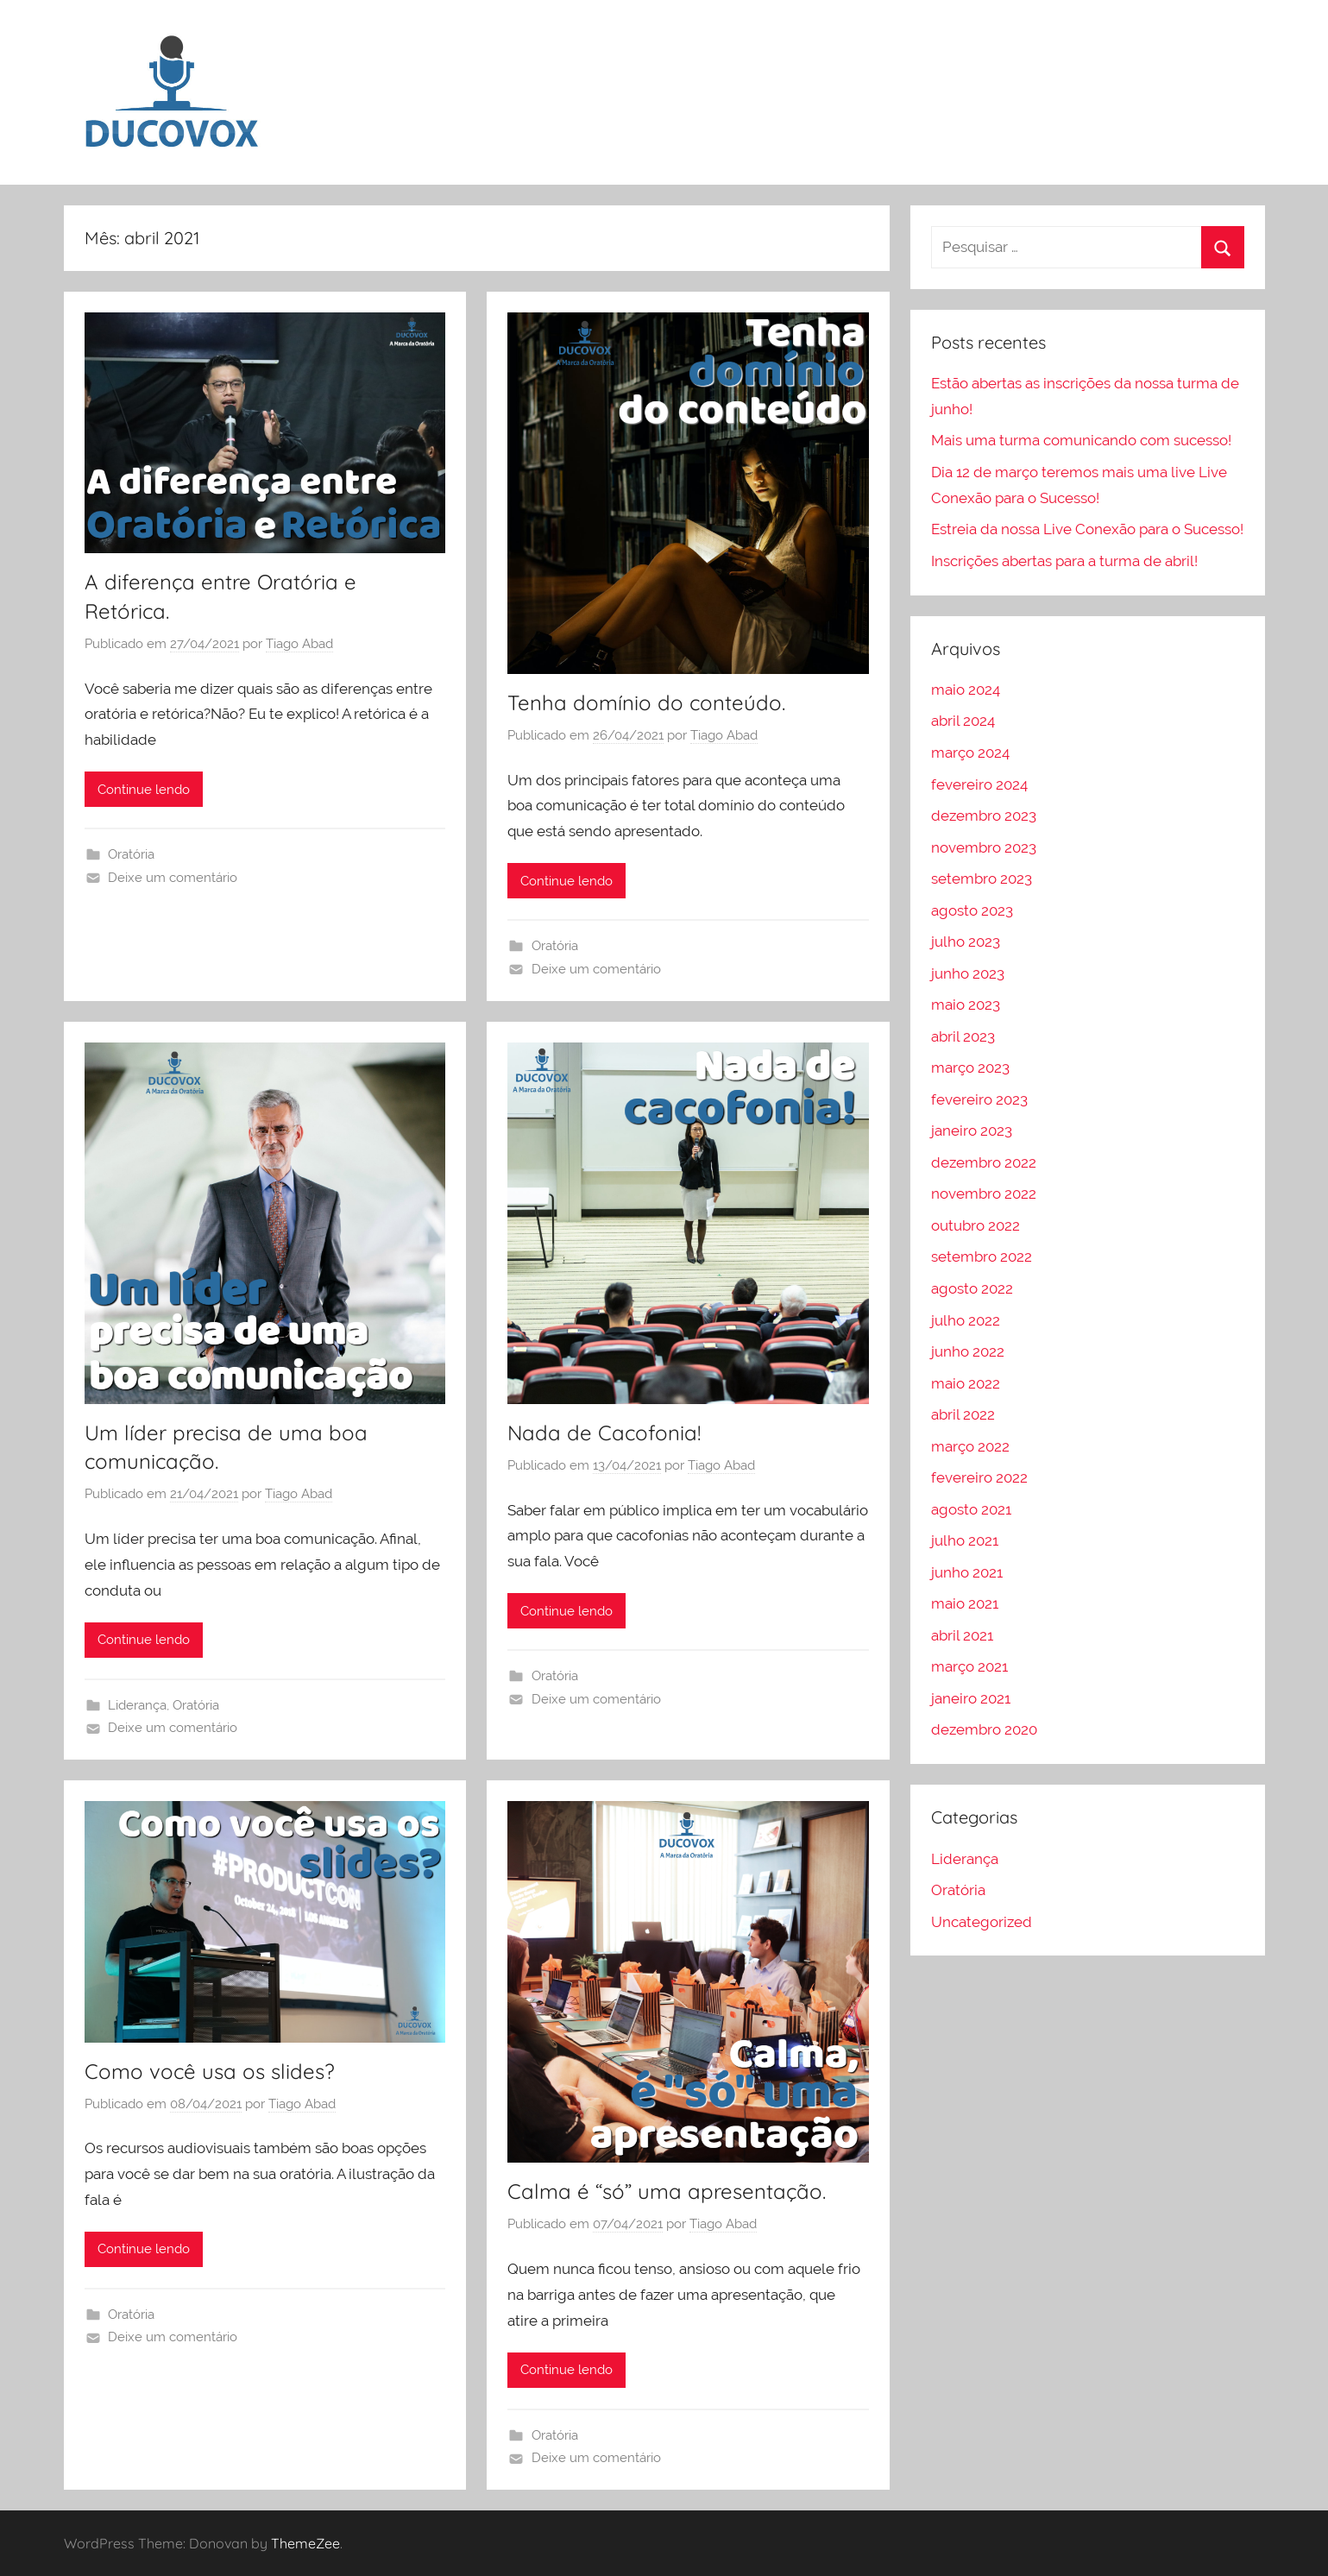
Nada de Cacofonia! (604, 1432)
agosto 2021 (971, 1509)
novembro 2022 (983, 1193)
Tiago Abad (299, 644)
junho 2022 (967, 1351)
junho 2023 (967, 973)
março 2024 (970, 752)
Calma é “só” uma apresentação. (666, 2191)
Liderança (137, 1705)
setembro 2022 (981, 1256)
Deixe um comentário (172, 877)
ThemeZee (305, 2543)
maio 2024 (965, 689)
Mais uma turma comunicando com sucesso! (1081, 440)
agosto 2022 (972, 1288)
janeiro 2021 (970, 1698)
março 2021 (969, 1666)
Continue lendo (144, 789)
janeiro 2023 (971, 1130)
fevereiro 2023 (979, 1099)
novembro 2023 (983, 847)
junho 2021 (967, 1572)
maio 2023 (965, 1004)
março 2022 (970, 1446)
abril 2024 (963, 720)
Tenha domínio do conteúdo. (646, 702)
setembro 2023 (981, 878)
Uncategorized (981, 1921)
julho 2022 (965, 1320)
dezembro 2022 (983, 1162)
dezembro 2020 (984, 1729)
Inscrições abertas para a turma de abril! (1064, 561)
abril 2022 (963, 1414)
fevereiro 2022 (979, 1477)
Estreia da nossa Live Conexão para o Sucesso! (1087, 529)
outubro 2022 (975, 1225)
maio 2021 (964, 1603)
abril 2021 (962, 1635)
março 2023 (970, 1067)
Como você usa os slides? (210, 2071)
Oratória (131, 854)
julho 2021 (964, 1540)
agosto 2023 (972, 910)
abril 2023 (963, 1036)
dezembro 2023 (983, 815)
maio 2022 (965, 1383)
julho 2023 (965, 941)
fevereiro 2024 (979, 784)
